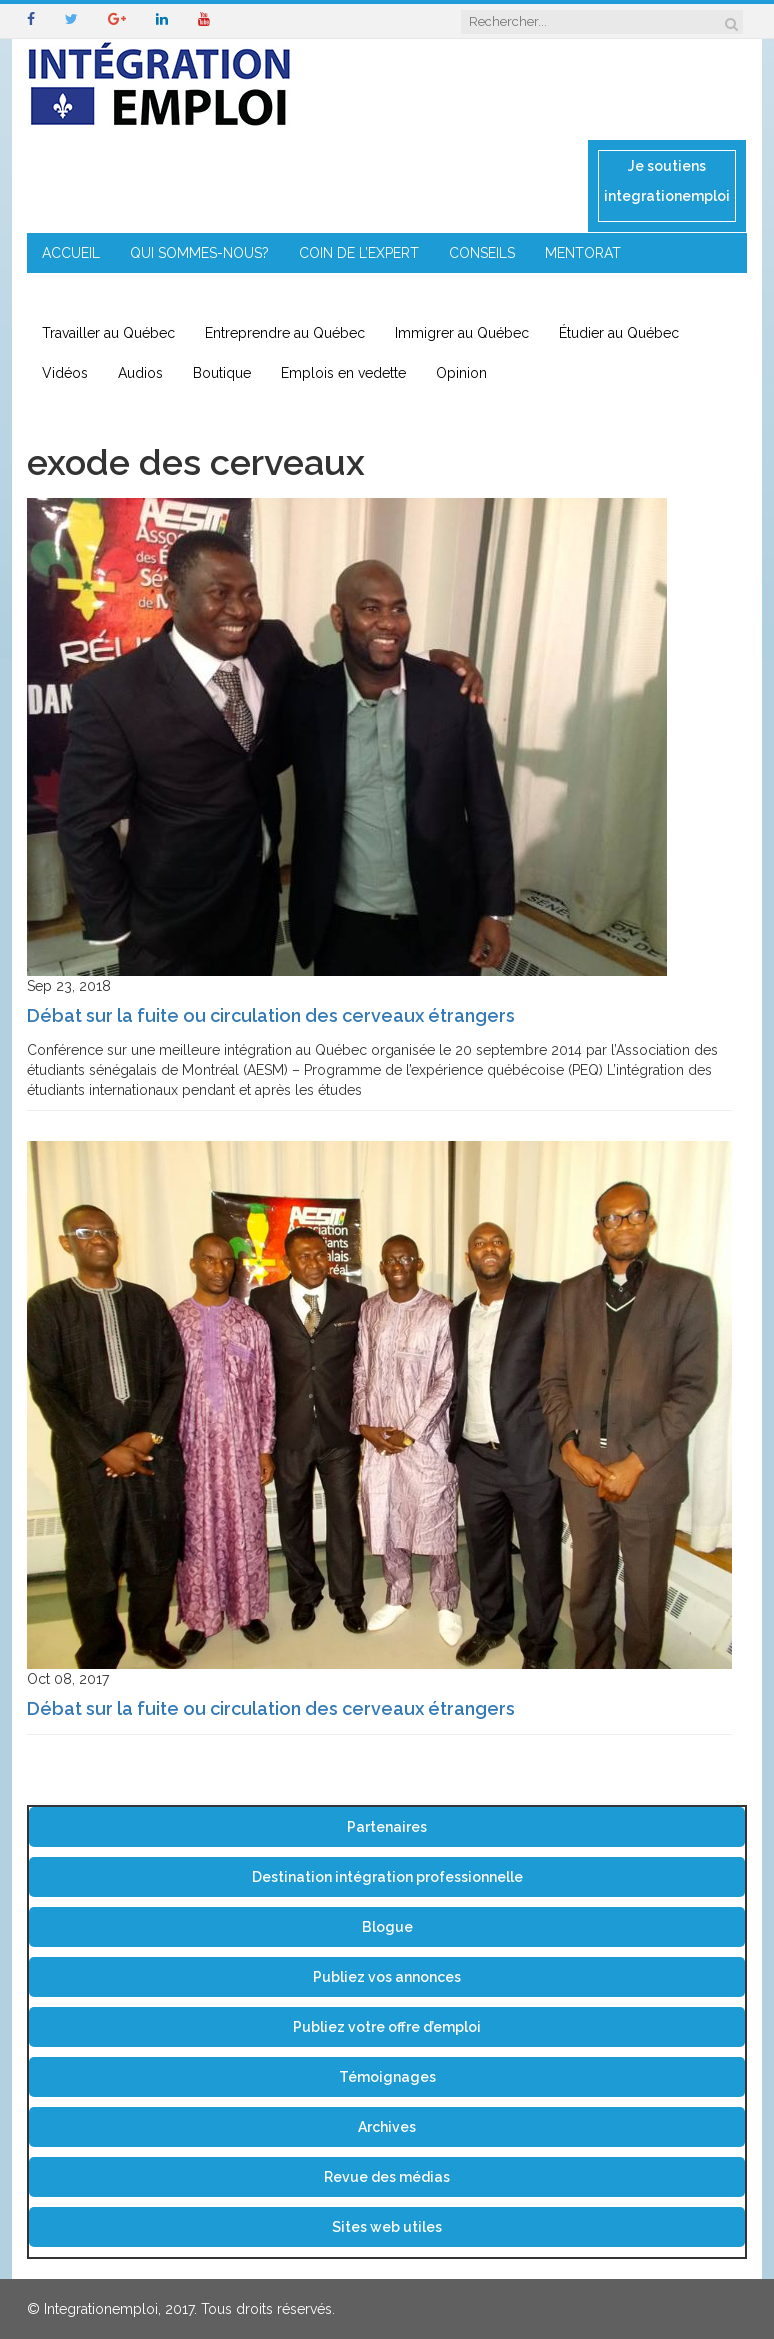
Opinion (461, 373)
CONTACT (430, 293)
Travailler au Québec (108, 333)
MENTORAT (583, 253)
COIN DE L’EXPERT (359, 253)
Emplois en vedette (343, 373)
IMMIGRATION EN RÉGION (282, 293)
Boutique (222, 373)
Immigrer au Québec (462, 333)
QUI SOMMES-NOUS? (199, 253)
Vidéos (65, 373)
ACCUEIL (71, 253)
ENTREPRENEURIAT (105, 293)
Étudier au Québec (619, 333)
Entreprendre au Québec (285, 333)
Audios (140, 373)
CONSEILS (482, 253)
